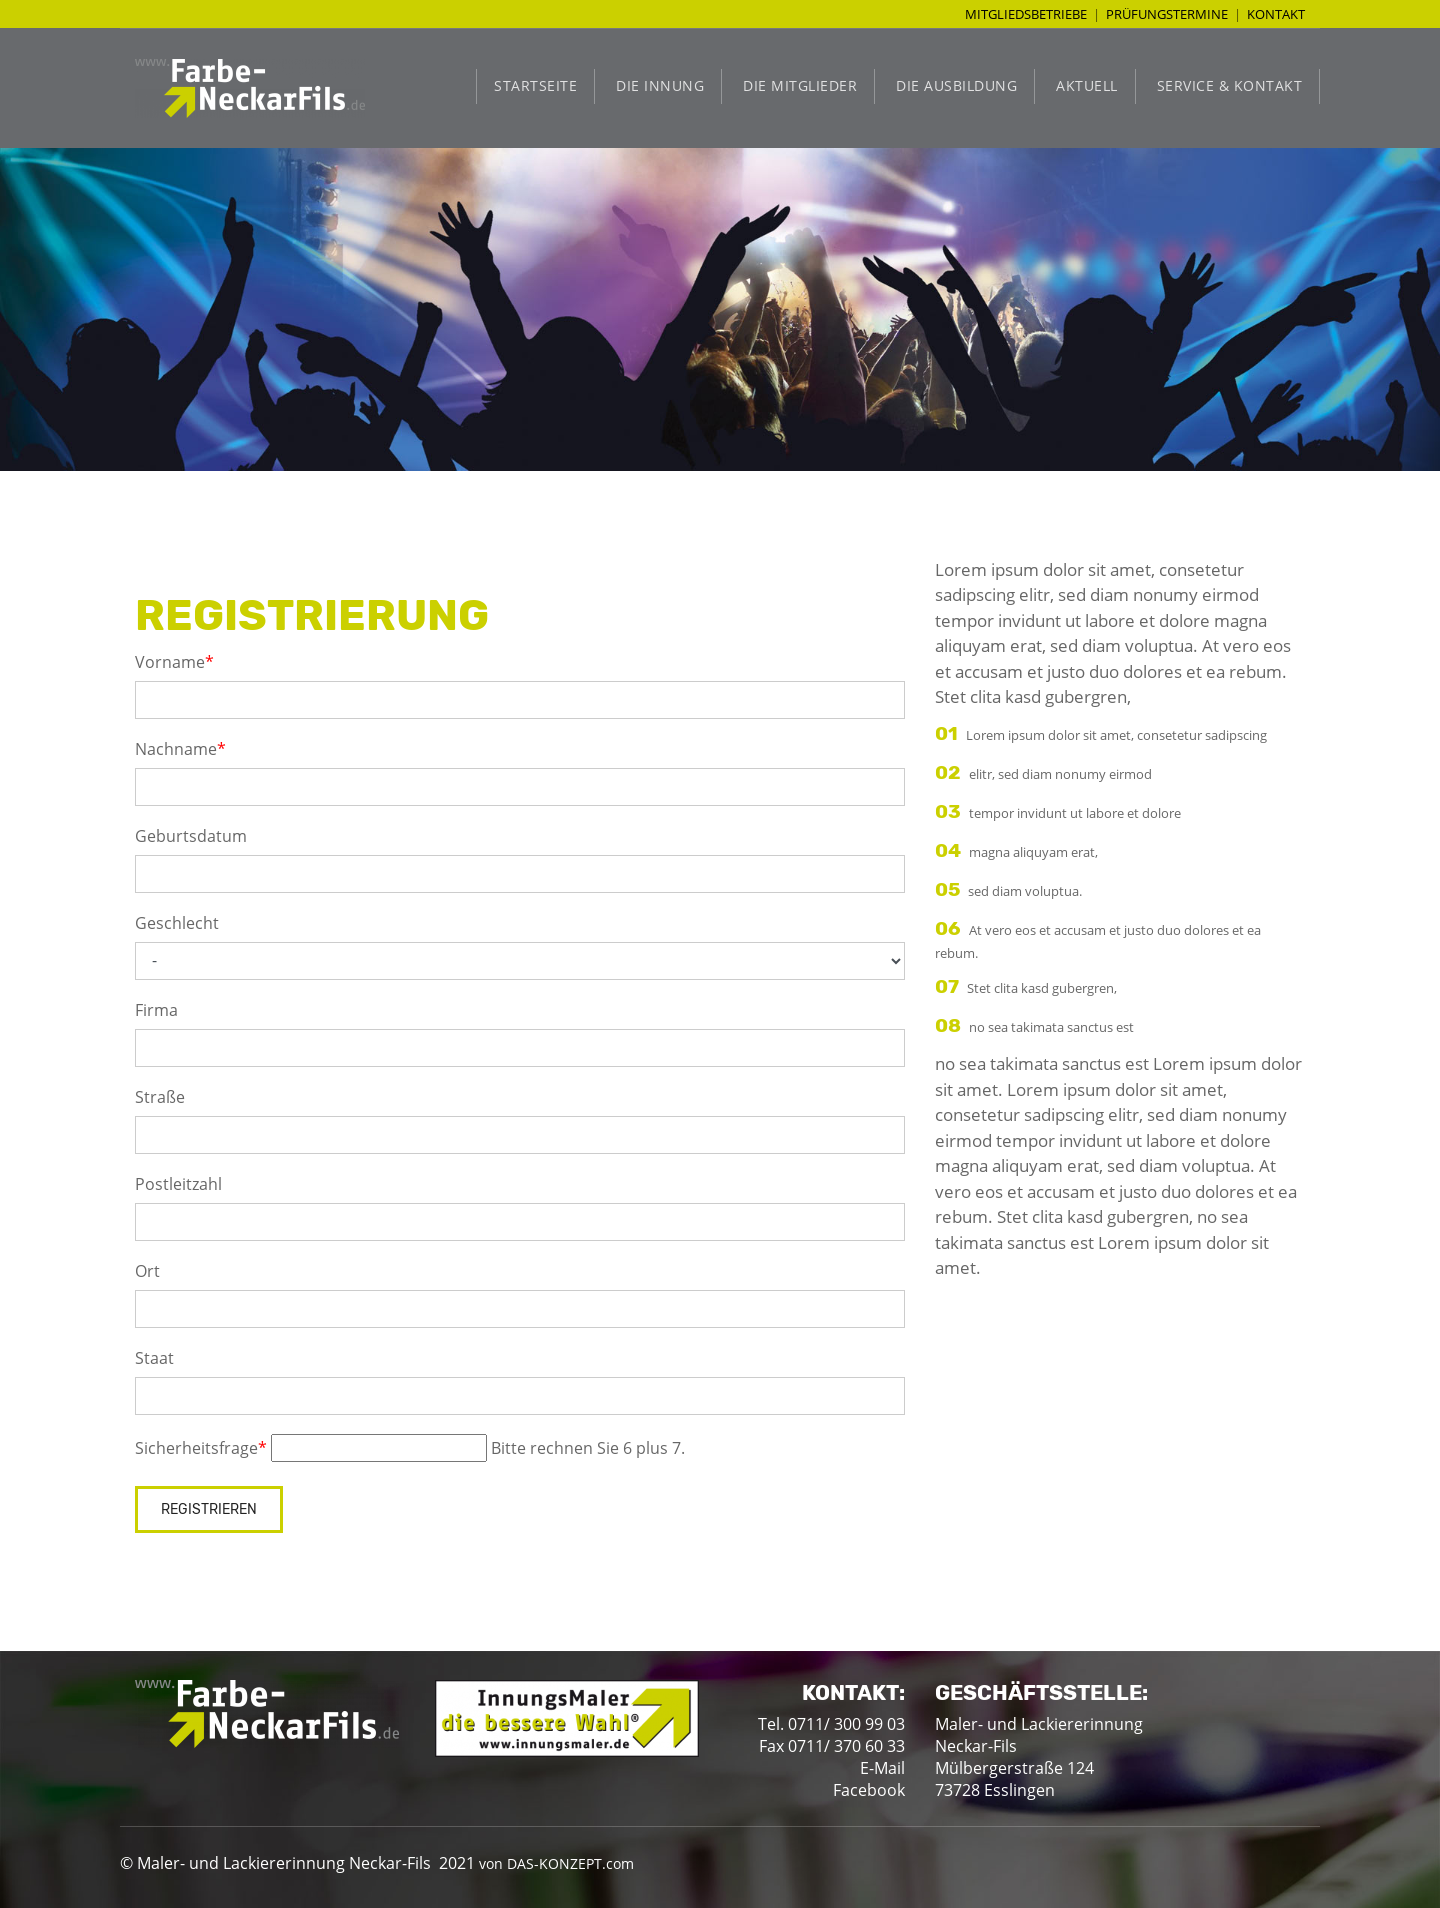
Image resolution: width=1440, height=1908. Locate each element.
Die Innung (660, 85)
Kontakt (1276, 14)
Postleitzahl (178, 1184)
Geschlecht (177, 923)
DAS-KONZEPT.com (570, 1863)
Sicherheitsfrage (201, 1448)
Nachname (180, 749)
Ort (147, 1271)
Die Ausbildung (956, 85)
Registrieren (209, 1509)
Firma (156, 1010)
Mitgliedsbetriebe (1026, 14)
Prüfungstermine (1167, 14)
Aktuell (1087, 85)
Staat (154, 1358)
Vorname (174, 662)
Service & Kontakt (1230, 85)
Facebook (869, 1790)
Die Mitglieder (800, 85)
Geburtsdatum (191, 836)
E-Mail (882, 1768)
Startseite (535, 85)
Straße (160, 1097)
